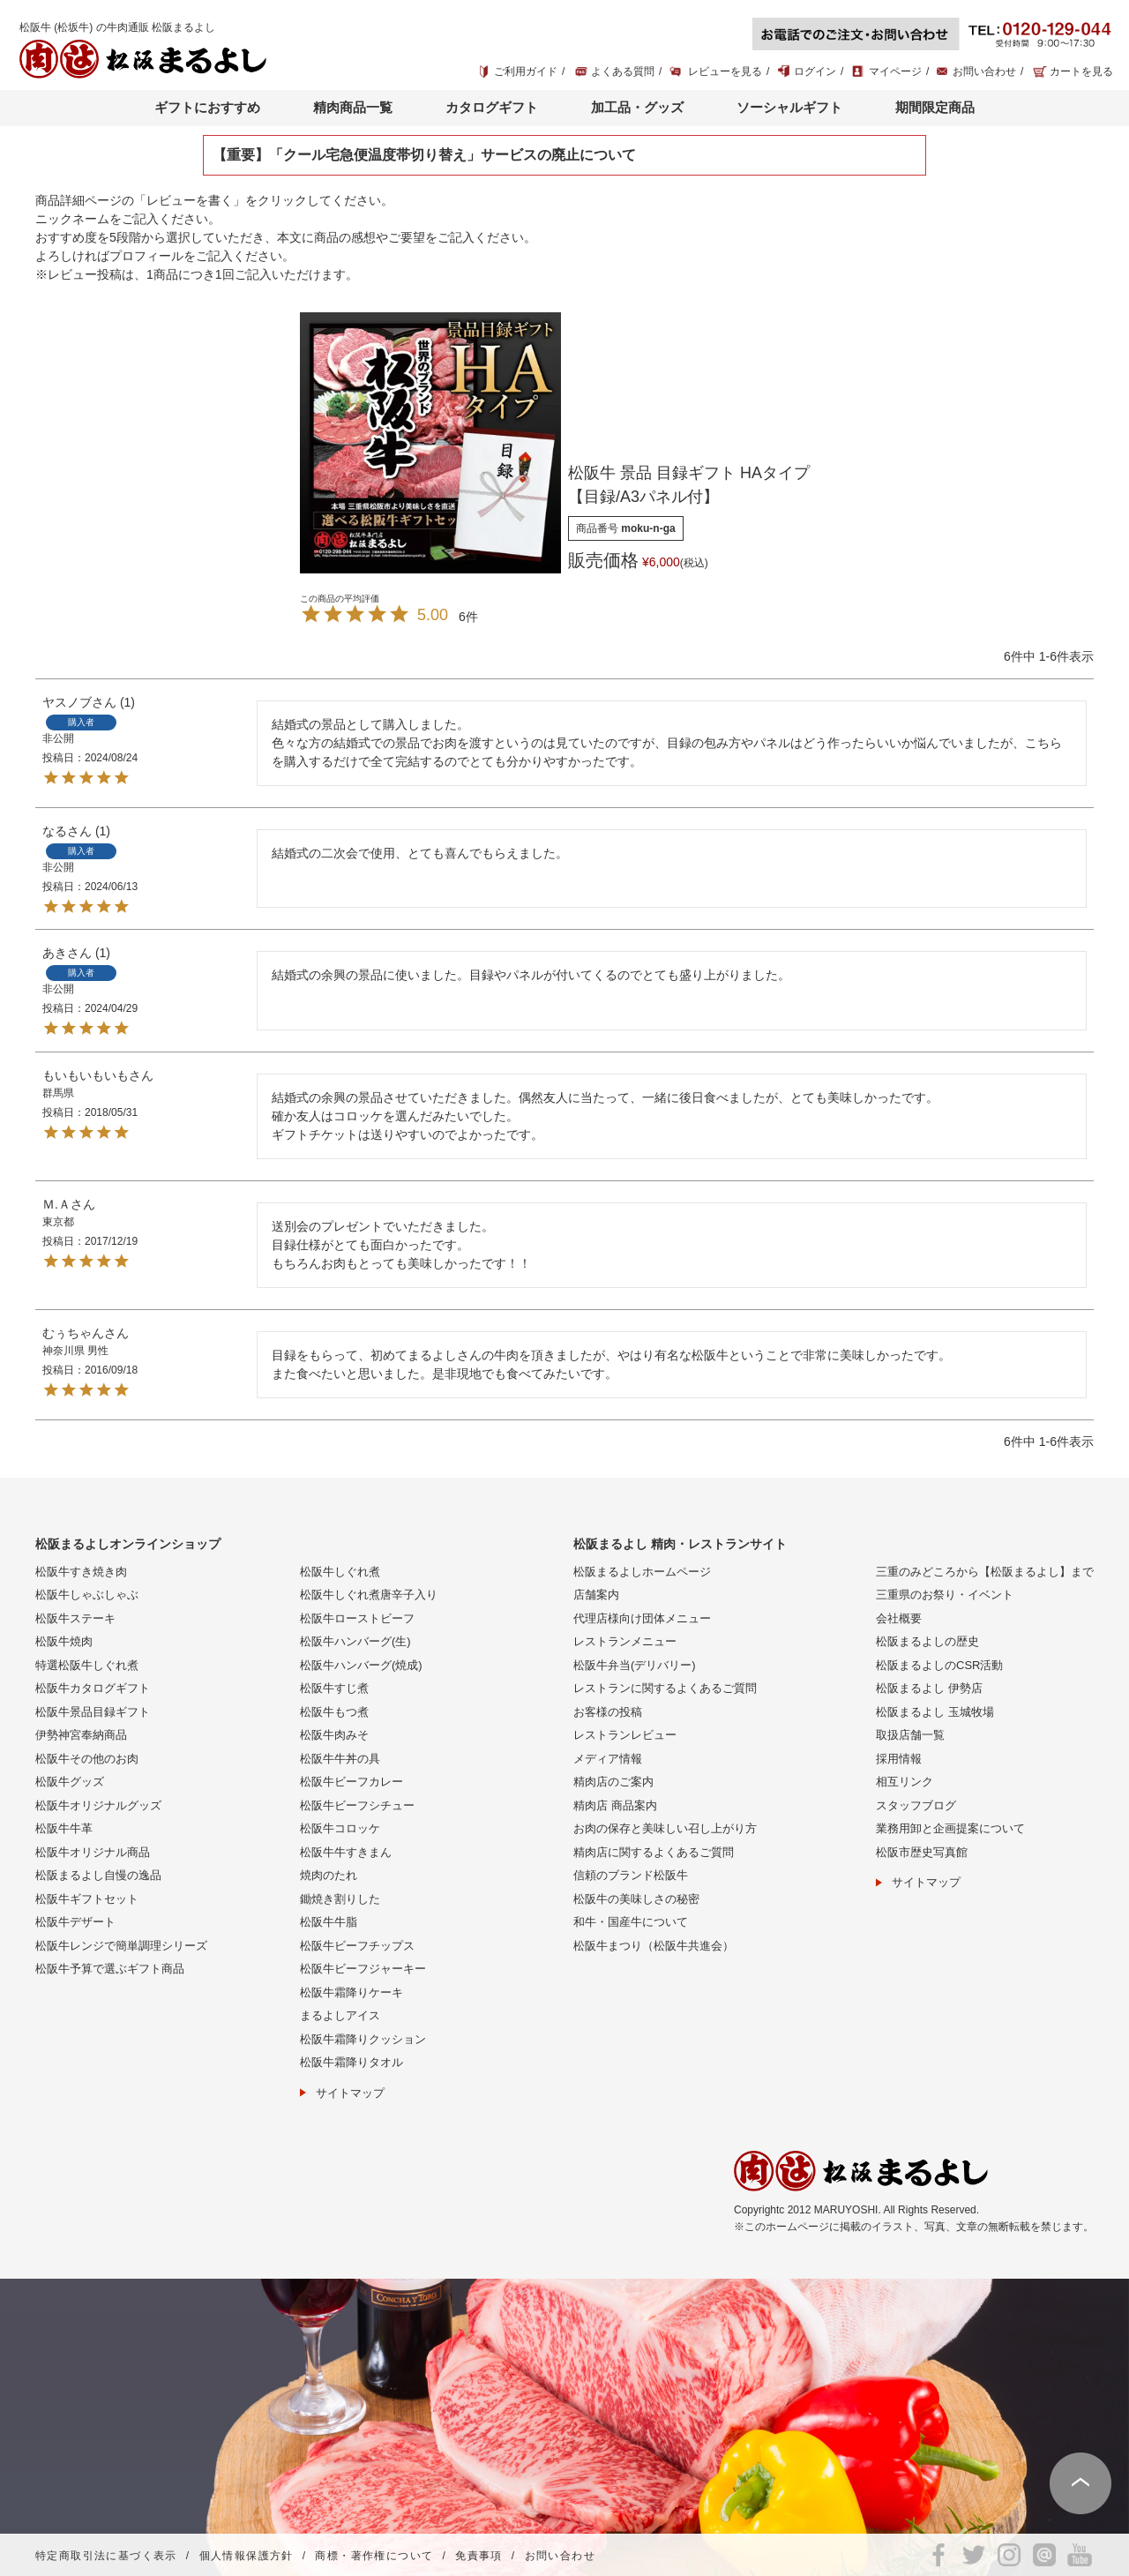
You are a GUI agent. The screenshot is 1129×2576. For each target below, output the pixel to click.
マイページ (895, 71)
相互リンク (904, 1781)
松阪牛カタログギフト (92, 1688)
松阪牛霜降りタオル (351, 2062)
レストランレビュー (625, 1734)
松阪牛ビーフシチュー (357, 1805)
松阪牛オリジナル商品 (92, 1852)
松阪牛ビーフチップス (357, 1945)
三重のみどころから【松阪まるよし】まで (985, 1571)
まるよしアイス (340, 2015)
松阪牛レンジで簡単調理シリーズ (121, 1945)
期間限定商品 (935, 107)
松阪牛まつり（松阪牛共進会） (653, 1945)
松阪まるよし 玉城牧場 (935, 1712)
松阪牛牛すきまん (346, 1852)
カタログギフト (491, 107)
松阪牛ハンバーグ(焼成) (361, 1665)
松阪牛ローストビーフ (357, 1618)
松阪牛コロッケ (340, 1828)
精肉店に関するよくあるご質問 (653, 1852)
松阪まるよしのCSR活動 (939, 1665)
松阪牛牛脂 (328, 1921)
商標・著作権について (374, 2556)
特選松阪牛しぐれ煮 (86, 1665)
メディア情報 (607, 1758)
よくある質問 (622, 71)
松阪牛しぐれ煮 (340, 1571)
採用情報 (899, 1758)
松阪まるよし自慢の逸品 (98, 1875)
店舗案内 (596, 1594)
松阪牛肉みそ (334, 1734)
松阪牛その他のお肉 (86, 1758)
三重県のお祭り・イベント (944, 1594)
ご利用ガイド (525, 71)
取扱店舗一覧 (910, 1734)
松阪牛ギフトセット (86, 1899)
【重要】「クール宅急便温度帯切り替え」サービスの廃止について (424, 154)
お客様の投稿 (607, 1712)
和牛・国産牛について (630, 1921)
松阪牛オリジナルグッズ (98, 1805)
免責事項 (479, 2556)
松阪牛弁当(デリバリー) (634, 1665)
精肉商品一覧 (353, 107)
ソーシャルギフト (789, 107)
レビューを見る (725, 71)
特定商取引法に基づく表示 (106, 2556)
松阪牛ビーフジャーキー (363, 1968)
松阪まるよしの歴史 (927, 1641)
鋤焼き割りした (340, 1899)
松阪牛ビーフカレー (351, 1781)
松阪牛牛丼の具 (340, 1758)
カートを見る (1081, 71)
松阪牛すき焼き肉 (81, 1571)
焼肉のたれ (328, 1875)
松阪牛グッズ (69, 1781)
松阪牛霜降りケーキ (351, 1992)
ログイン (815, 71)
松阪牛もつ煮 (334, 1712)
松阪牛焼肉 (64, 1641)
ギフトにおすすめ (207, 107)
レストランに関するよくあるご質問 (665, 1688)
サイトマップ (350, 2093)
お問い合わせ (984, 71)
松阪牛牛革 (64, 1828)
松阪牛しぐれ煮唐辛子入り (368, 1594)
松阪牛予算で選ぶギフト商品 (109, 1968)
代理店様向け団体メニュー (642, 1618)
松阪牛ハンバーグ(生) (355, 1641)
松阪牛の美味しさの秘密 (636, 1899)
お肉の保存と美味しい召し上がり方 (665, 1828)
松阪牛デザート (75, 1921)
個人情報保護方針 (246, 2556)
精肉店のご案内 (613, 1781)
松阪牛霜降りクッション (363, 2039)
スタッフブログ (916, 1805)
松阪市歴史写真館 (922, 1852)
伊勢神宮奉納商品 (81, 1734)
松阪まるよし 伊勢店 (929, 1688)
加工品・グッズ (637, 107)
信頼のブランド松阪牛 (630, 1875)
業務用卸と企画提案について (950, 1828)
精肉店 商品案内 (615, 1805)
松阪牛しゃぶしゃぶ (86, 1594)
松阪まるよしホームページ (642, 1571)
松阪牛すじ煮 (334, 1688)
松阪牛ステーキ (75, 1618)
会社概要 (899, 1618)
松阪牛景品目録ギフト (92, 1712)
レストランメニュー (625, 1641)
